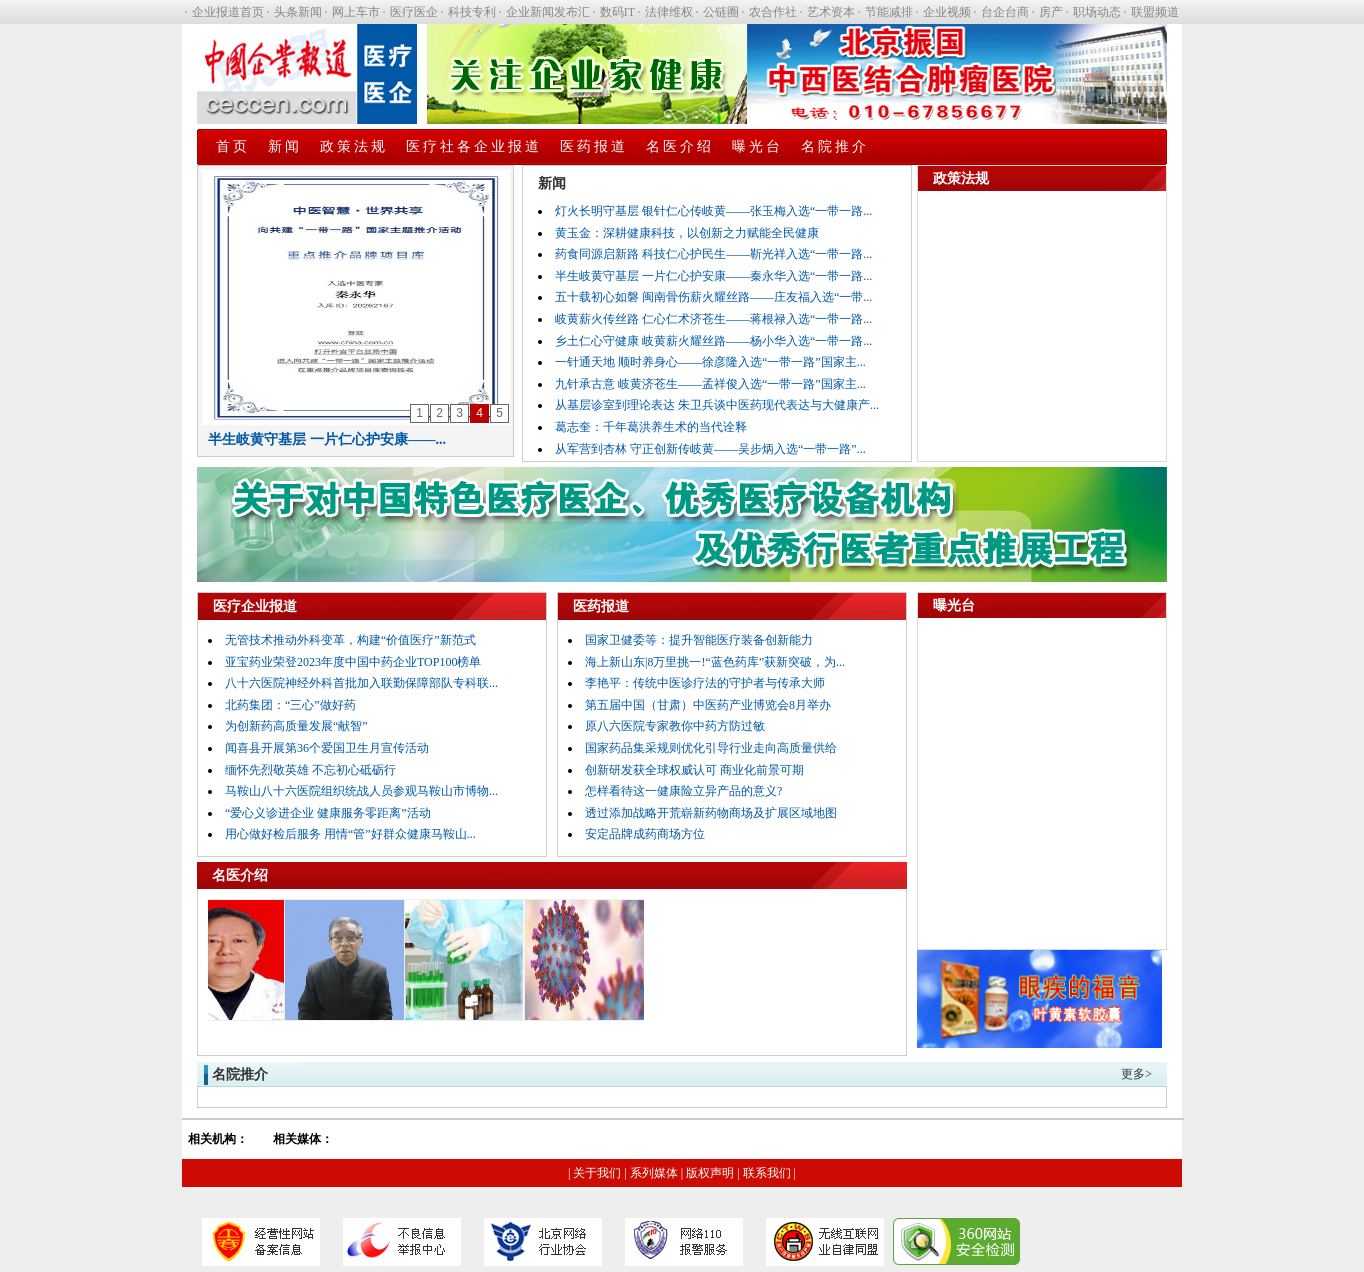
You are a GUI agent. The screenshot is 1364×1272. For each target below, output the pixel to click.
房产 (1051, 12)
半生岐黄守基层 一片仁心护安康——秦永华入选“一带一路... (713, 276)
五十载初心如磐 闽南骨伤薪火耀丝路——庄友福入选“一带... (713, 297)
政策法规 (354, 146)
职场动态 (1097, 12)
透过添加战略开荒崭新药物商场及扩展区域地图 (711, 813)
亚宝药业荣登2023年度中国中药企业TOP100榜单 (353, 662)
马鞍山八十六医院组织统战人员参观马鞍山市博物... (361, 791)
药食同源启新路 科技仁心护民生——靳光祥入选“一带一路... (713, 254)
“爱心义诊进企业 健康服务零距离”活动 (328, 813)
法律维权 (669, 12)
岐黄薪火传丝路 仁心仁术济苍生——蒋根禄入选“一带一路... (713, 319)
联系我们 (767, 1173)
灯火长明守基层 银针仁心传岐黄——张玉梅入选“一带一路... (713, 211)
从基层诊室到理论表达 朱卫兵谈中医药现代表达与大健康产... (717, 405)
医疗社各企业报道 (474, 146)
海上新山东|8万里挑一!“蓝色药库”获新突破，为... (715, 662)
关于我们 (597, 1173)
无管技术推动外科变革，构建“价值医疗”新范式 (350, 640)
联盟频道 (1155, 12)
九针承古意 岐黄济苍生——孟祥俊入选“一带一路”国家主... (710, 384)
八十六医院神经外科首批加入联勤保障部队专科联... (361, 683)
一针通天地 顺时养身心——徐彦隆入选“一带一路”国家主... (710, 362)
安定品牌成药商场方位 (645, 834)
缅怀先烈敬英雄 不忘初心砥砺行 (310, 770)
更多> (1136, 1074)
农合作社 (773, 12)
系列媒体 (654, 1173)
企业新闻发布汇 (548, 12)
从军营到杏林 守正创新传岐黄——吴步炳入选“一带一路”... (710, 449)
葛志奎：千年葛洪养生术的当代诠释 (651, 427)
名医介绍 (680, 146)
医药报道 (594, 146)
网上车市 (356, 12)
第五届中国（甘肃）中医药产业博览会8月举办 (708, 705)
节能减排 (889, 12)
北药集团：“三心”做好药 (290, 705)
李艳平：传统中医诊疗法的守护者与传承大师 (705, 683)
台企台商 (1005, 12)
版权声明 (710, 1173)
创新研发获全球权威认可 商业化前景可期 (694, 770)
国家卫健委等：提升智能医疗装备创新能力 (699, 640)
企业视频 (947, 12)
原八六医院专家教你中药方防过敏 (675, 726)
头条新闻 (298, 12)
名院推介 (835, 146)
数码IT (617, 12)
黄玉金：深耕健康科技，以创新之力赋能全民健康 (687, 233)
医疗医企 (414, 12)
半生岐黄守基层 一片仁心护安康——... (327, 439)
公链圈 (721, 12)
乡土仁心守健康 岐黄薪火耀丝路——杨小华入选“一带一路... (713, 341)
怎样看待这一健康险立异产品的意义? (683, 791)
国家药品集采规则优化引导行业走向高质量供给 (711, 748)
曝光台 (757, 146)
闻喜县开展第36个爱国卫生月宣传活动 (327, 748)
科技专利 (472, 12)
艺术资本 (831, 12)
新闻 (285, 146)
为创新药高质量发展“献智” (296, 726)
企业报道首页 (228, 12)
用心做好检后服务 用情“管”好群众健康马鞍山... (350, 834)
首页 (233, 146)
